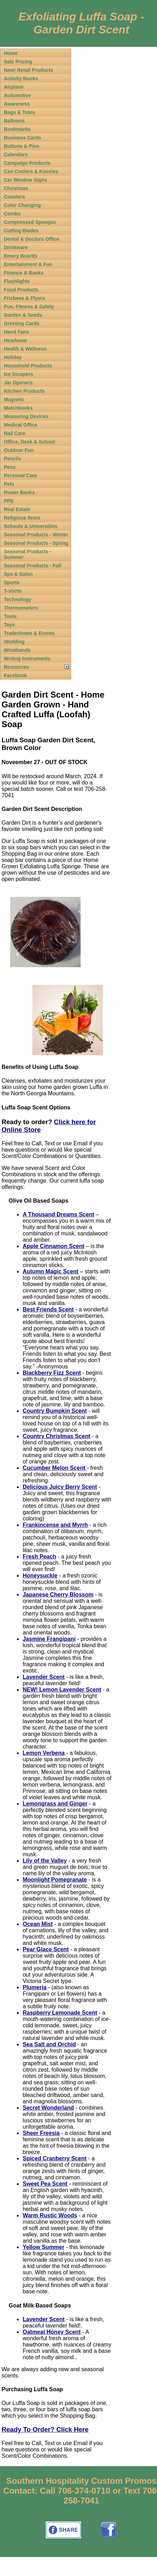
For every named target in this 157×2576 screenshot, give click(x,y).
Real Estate (17, 509)
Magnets (14, 399)
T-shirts (13, 591)
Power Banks (19, 492)
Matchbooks (18, 408)
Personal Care (20, 475)
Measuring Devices (26, 416)
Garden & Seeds (23, 315)
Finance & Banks (24, 273)
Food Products (21, 289)
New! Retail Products (28, 70)
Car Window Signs (25, 180)
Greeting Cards (21, 323)
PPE (9, 501)
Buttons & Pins (21, 146)
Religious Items (22, 518)
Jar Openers (18, 382)
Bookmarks (17, 129)
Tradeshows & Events (29, 633)
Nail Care (14, 433)
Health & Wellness (25, 349)
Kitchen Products (24, 391)
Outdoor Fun (19, 450)
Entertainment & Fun (28, 264)
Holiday (13, 357)
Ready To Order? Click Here (44, 2429)
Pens (9, 467)
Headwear (15, 340)
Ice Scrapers (18, 374)
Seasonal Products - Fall (32, 565)
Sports (11, 582)
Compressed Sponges (30, 222)
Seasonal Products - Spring (36, 543)
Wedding (14, 641)
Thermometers (21, 608)
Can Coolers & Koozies (31, 171)
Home (11, 53)
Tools (10, 616)
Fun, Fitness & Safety (29, 306)
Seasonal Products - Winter (36, 534)
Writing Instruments (27, 658)
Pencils (12, 458)
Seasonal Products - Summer (27, 554)
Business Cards (22, 137)
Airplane (14, 87)
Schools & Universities (30, 526)
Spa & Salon (18, 574)
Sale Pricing (18, 61)
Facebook (15, 675)
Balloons (14, 121)
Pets (9, 484)
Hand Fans (16, 332)
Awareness (17, 104)
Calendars (16, 154)
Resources (16, 667)
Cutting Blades (21, 230)
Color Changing (22, 205)
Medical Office (20, 425)
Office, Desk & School (29, 442)
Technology (17, 599)
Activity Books (21, 78)
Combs (12, 213)
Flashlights (17, 281)
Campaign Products (27, 163)
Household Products (28, 366)
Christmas (16, 188)
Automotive (17, 95)
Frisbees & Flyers (24, 298)
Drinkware (16, 247)
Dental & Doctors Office (31, 239)
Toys (9, 625)
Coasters (14, 197)
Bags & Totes (19, 112)
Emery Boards (20, 256)
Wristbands (17, 650)
